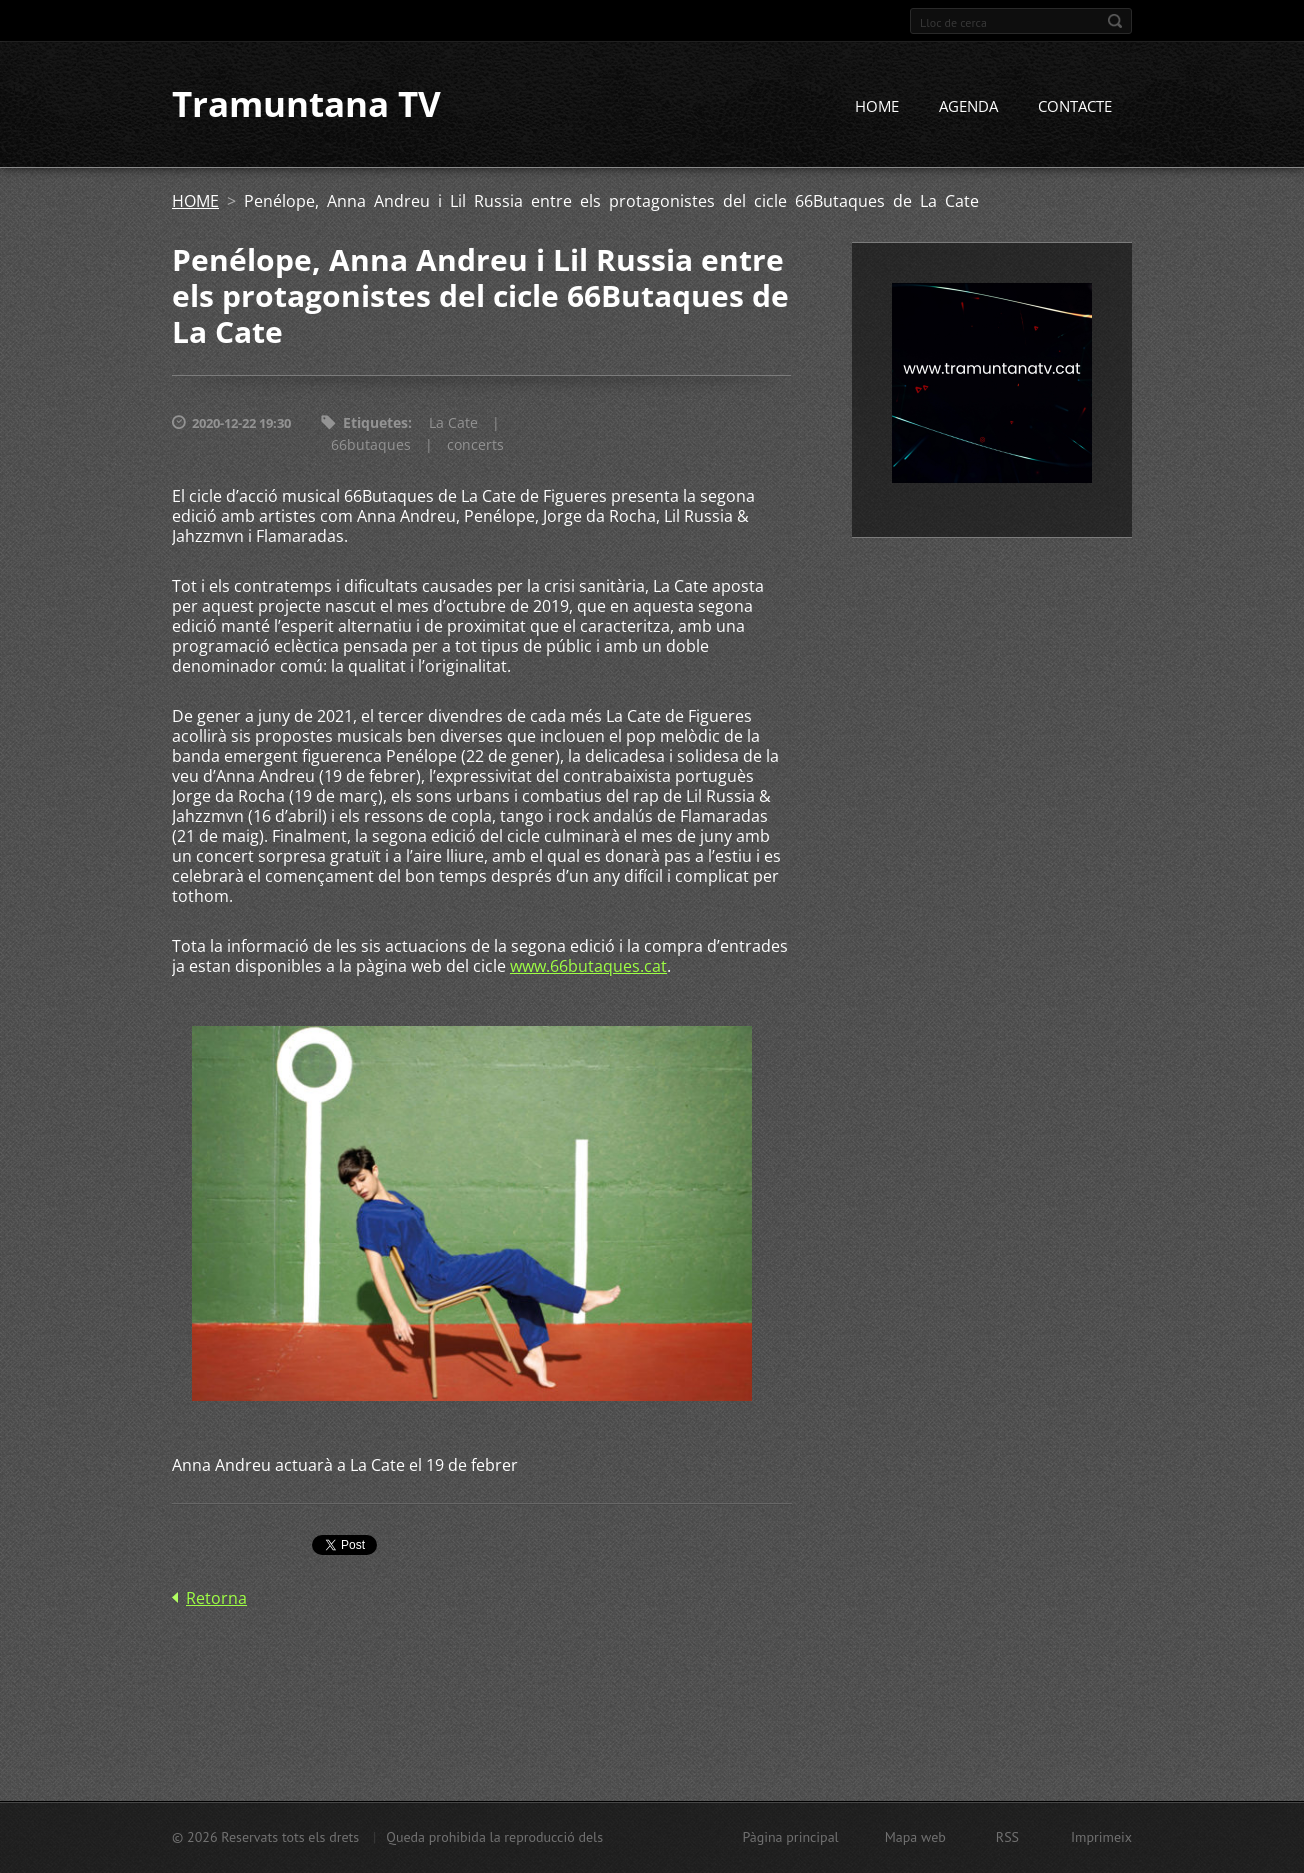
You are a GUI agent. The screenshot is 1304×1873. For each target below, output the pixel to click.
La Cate (453, 423)
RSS (1007, 1837)
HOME (877, 107)
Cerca (1115, 21)
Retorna (216, 1598)
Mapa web (915, 1837)
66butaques (371, 445)
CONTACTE (1075, 107)
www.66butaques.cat (588, 967)
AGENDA (968, 107)
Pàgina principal (790, 1837)
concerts (475, 445)
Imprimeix (1101, 1837)
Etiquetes (375, 423)
